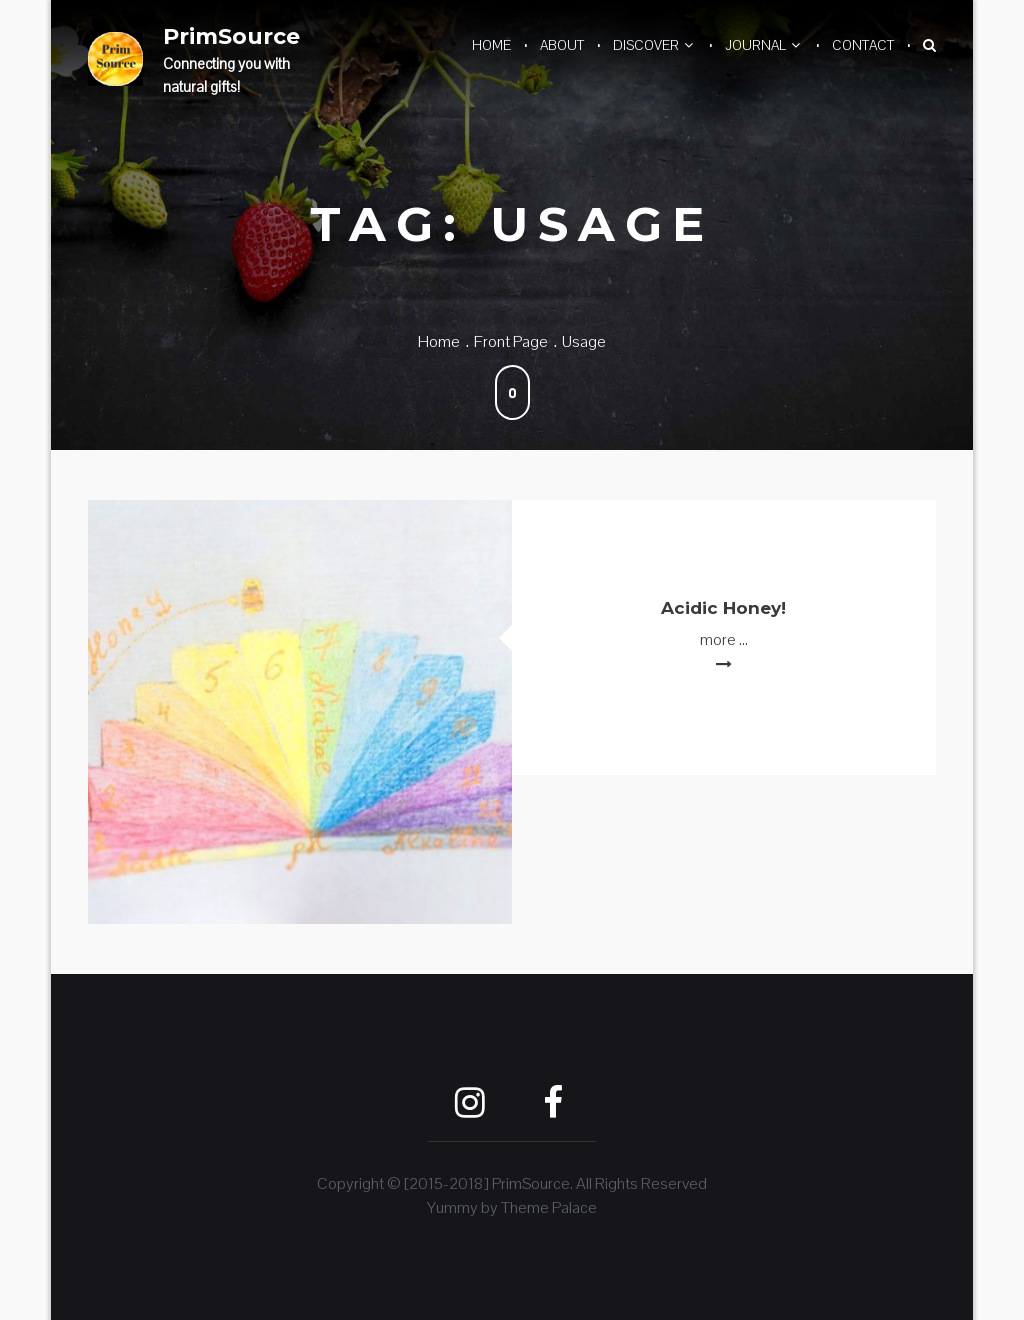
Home (491, 45)
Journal (755, 45)
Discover (646, 45)
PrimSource (231, 36)
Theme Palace (549, 1207)
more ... (724, 639)
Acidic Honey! (723, 608)
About (562, 45)
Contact (863, 45)
